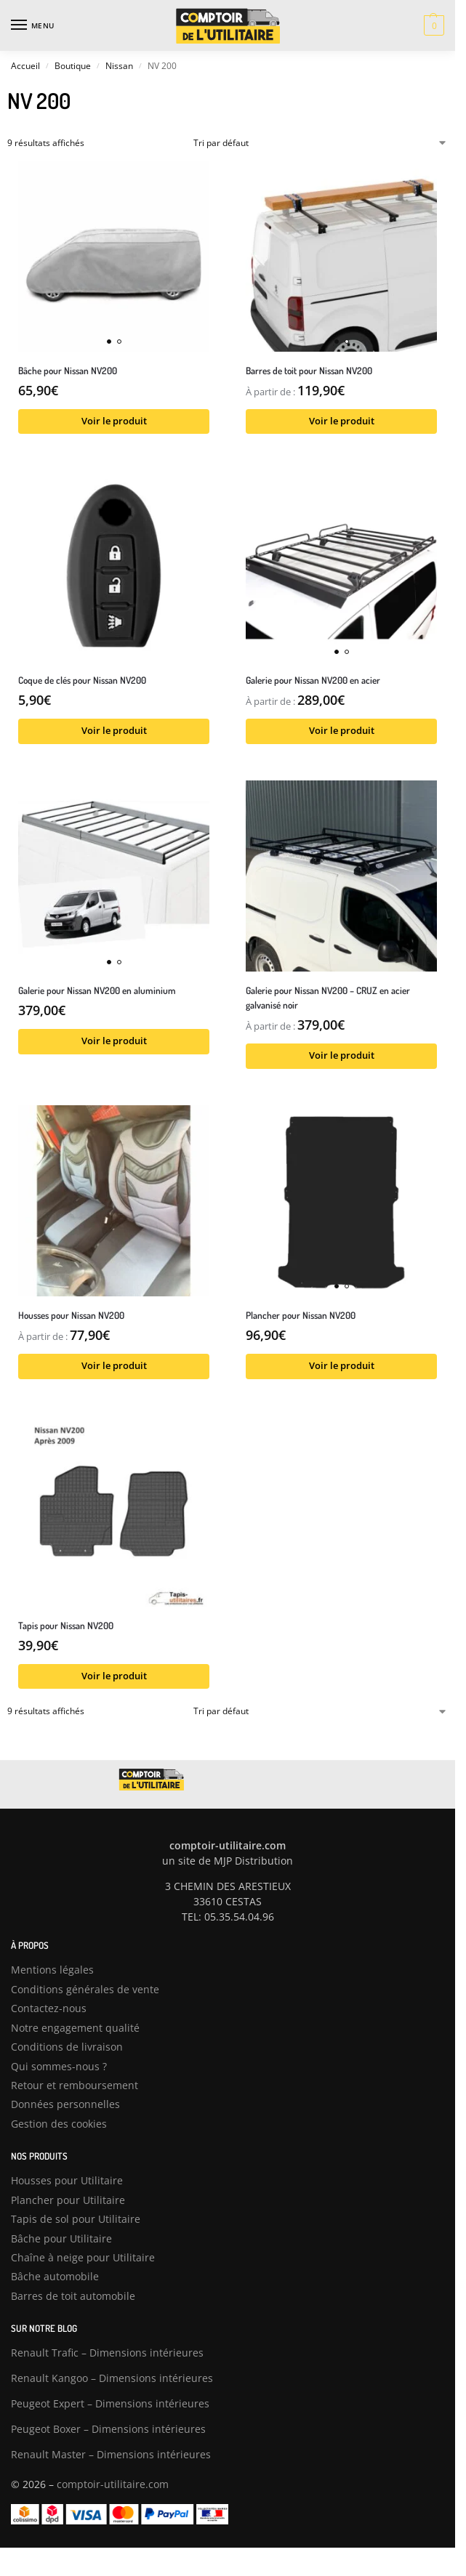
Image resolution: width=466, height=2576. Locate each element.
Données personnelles (65, 2104)
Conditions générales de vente (85, 1989)
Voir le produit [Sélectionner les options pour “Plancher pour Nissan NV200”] (341, 1366)
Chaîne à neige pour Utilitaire (83, 2257)
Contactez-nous (49, 2008)
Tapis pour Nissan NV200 (65, 1625)
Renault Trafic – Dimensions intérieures (107, 2352)
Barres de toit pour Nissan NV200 (309, 370)
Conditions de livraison (67, 2047)
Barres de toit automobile (73, 2296)
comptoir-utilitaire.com (113, 2484)
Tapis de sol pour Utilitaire (75, 2219)
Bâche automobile (55, 2276)
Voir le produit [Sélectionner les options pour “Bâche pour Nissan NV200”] (114, 421)
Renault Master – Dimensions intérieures (111, 2454)
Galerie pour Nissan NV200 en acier (313, 680)
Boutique (73, 66)
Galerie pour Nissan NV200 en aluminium (97, 990)
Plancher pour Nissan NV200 (300, 1315)
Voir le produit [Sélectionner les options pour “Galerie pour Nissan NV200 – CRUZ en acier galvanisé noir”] (341, 1055)
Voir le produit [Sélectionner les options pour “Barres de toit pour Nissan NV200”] (341, 421)
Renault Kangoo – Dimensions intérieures (112, 2378)
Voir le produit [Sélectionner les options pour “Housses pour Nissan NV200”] (114, 1366)
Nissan (119, 66)
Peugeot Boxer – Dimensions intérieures (108, 2429)
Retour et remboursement (74, 2085)
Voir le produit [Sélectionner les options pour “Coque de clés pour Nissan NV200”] (114, 730)
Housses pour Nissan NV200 (71, 1315)
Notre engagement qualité (75, 2028)
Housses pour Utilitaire (67, 2180)
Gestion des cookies (59, 2124)
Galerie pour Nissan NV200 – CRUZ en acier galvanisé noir (328, 997)
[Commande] (320, 143)
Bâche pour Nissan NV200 (67, 370)
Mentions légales (52, 1970)
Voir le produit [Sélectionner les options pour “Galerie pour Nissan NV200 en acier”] (341, 730)
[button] (432, 25)
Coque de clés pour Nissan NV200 (82, 680)
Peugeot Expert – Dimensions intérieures (110, 2403)
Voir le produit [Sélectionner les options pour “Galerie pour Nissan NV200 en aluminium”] (114, 1041)
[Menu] (33, 25)
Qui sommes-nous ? (59, 2066)
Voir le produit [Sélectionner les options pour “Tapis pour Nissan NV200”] (114, 1676)
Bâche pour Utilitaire (61, 2238)
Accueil (25, 66)
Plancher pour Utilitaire (68, 2200)
